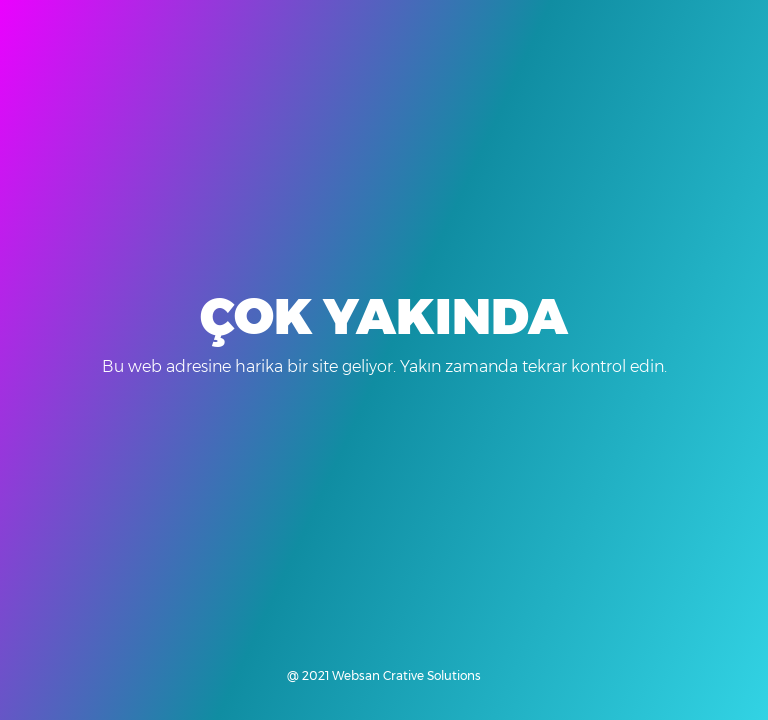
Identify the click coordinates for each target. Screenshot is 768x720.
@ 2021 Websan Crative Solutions (384, 675)
